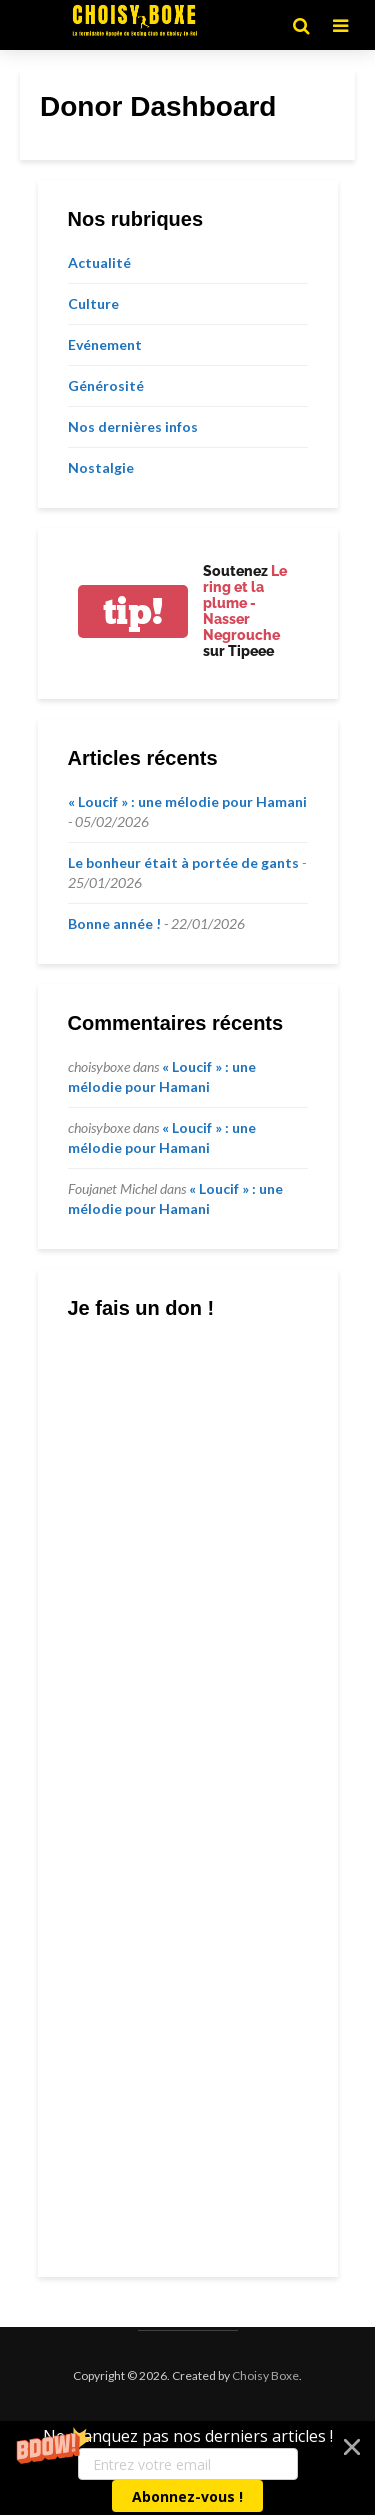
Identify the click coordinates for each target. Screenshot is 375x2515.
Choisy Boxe (265, 2375)
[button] (187, 2468)
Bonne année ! (114, 923)
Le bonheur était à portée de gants (183, 862)
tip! (133, 611)
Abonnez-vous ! (187, 2496)
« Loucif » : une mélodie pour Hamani (187, 801)
